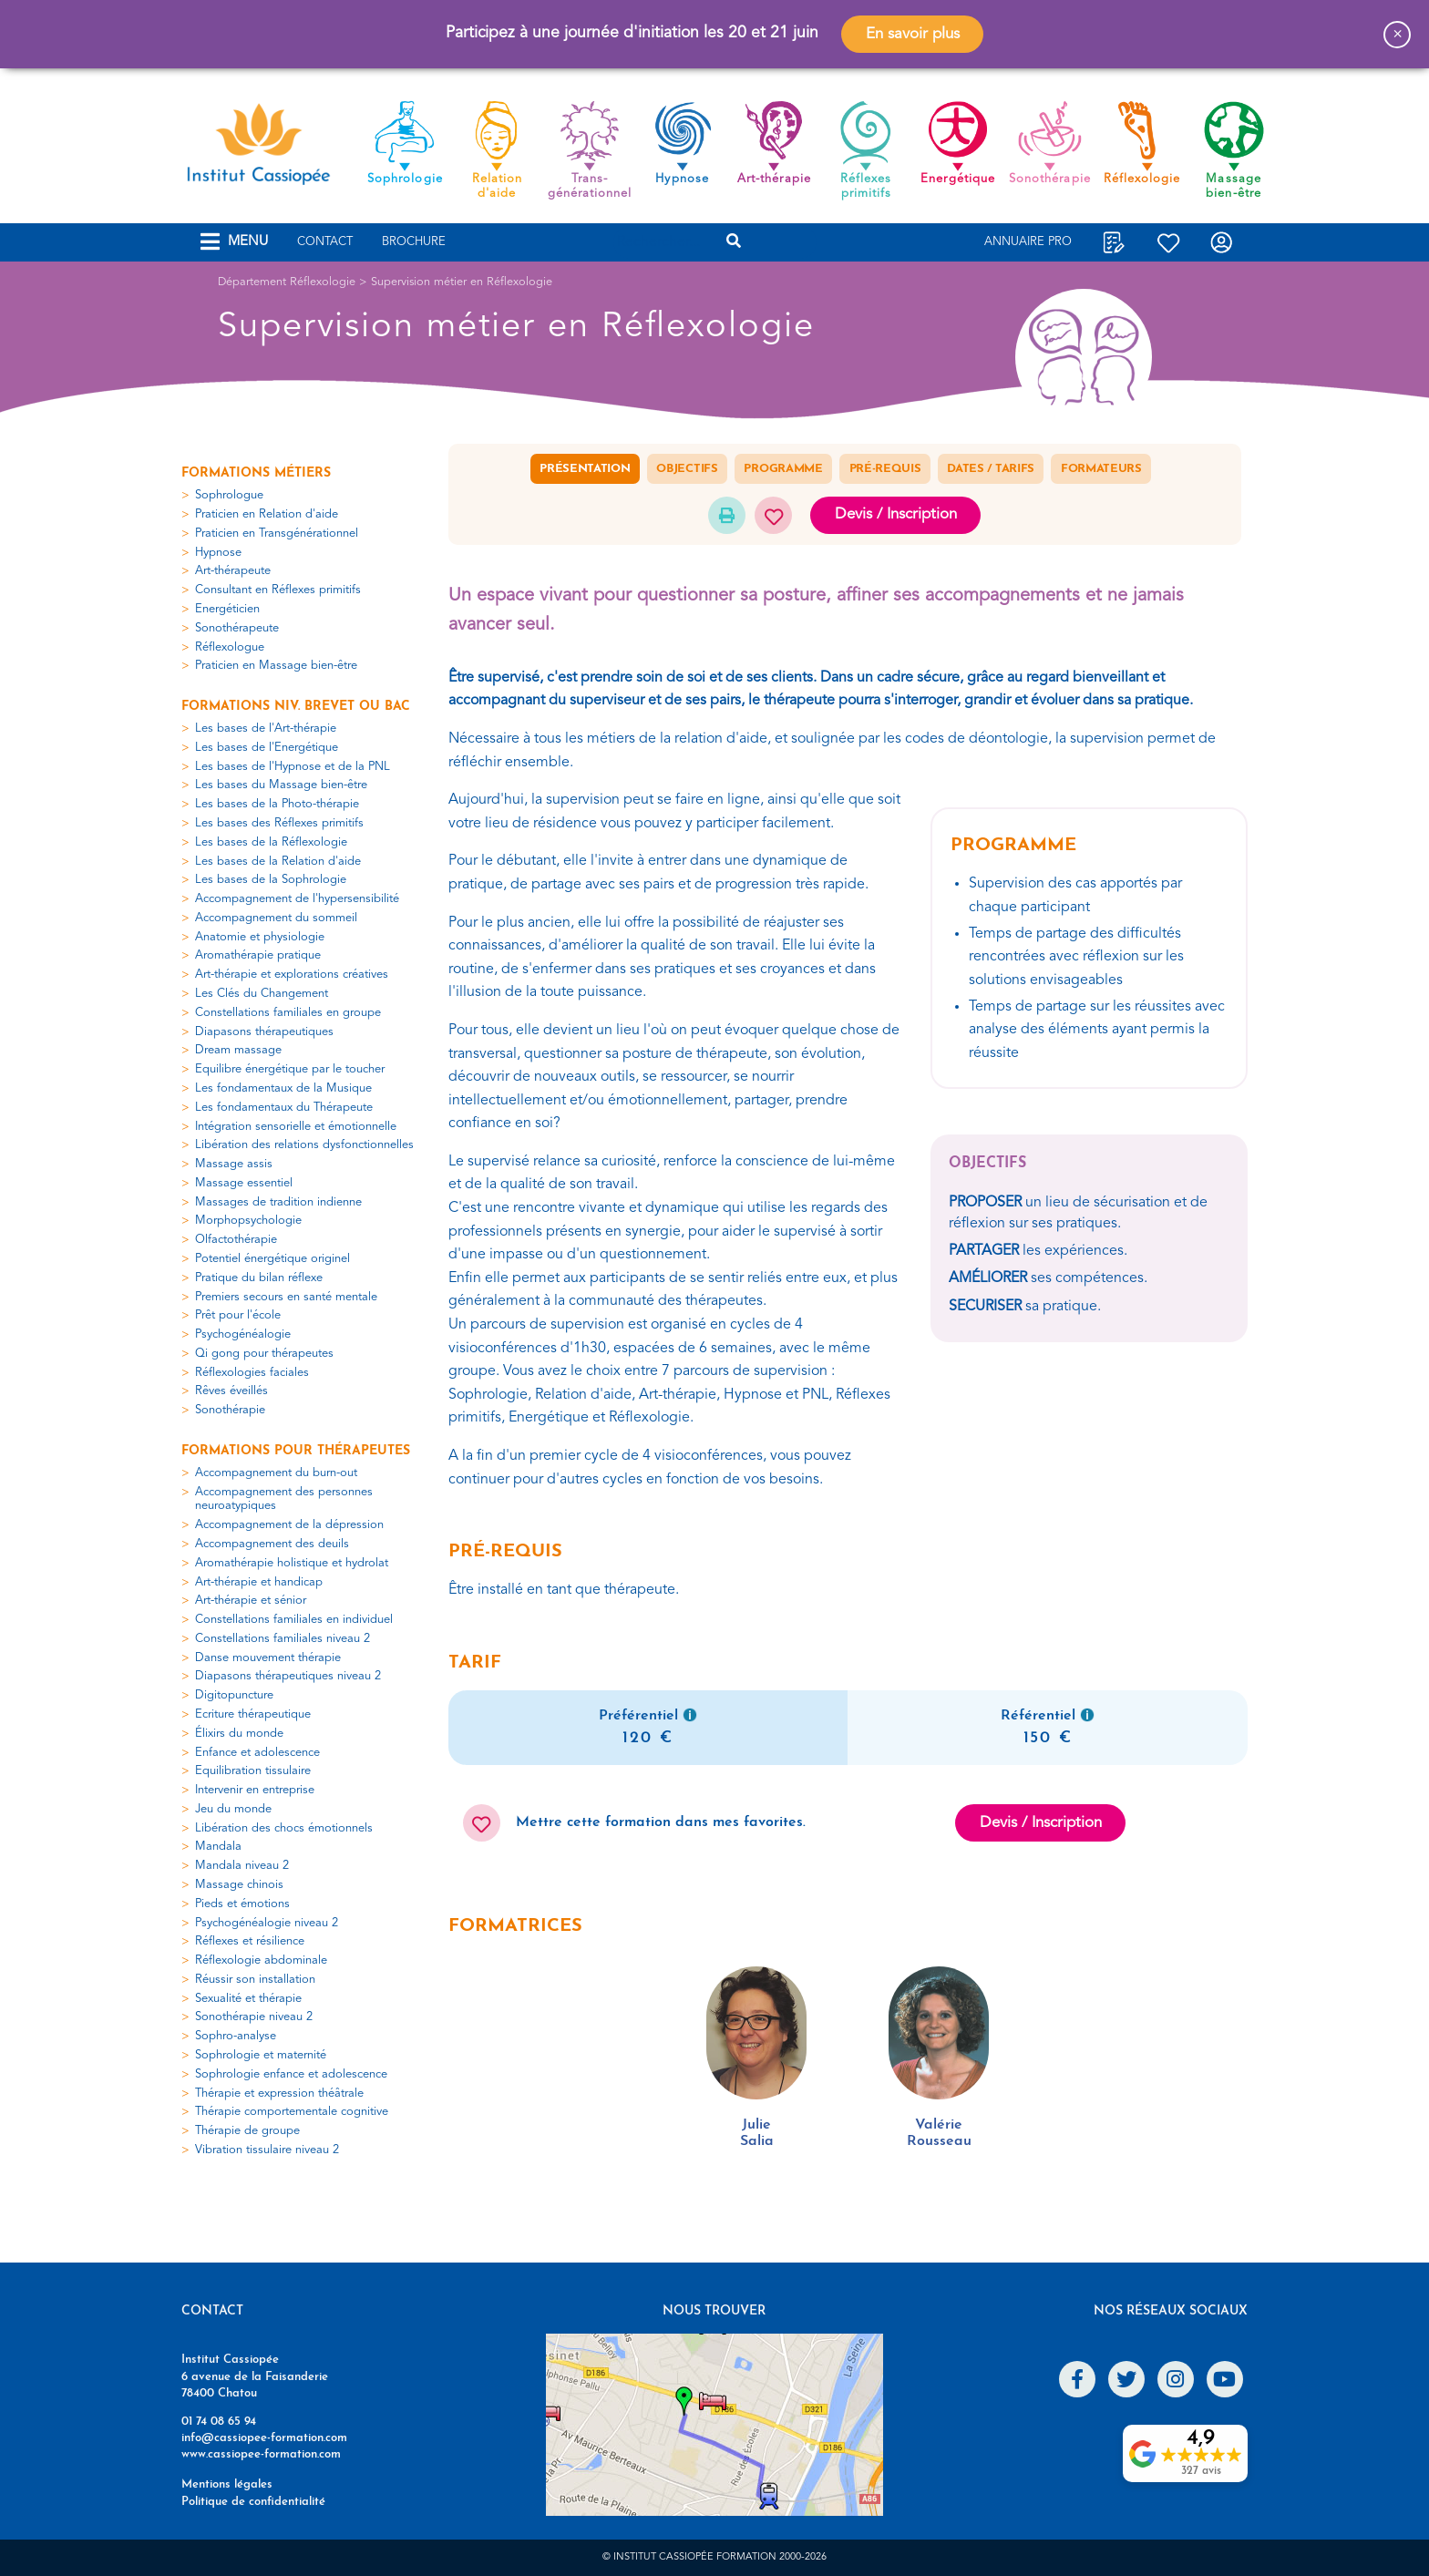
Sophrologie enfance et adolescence (291, 2074)
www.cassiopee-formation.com (261, 2454)
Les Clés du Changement (261, 994)
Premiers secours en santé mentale (286, 1297)
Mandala (218, 1846)
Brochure (414, 242)
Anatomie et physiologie (259, 937)
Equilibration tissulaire (253, 1771)
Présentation (585, 469)
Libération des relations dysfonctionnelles (304, 1145)
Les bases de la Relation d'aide (278, 861)
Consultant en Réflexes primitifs (278, 590)
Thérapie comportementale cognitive (291, 2112)
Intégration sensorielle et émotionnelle (295, 1127)
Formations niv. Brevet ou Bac (295, 706)
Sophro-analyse (235, 2036)
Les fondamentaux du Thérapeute (284, 1108)
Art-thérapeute (233, 571)
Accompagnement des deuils (272, 1544)
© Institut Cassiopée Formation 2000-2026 (714, 2557)
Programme (783, 469)
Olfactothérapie (236, 1240)
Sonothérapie (230, 1410)
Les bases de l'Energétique (266, 748)
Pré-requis (885, 469)
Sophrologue (229, 495)
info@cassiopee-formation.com (264, 2438)
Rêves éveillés (231, 1391)
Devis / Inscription (896, 514)
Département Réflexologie (286, 282)
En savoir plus (913, 34)
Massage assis (233, 1164)
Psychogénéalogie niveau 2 (266, 1923)
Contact (325, 242)
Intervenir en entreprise (254, 1790)
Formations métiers (256, 473)
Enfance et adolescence (257, 1753)
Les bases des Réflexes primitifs (279, 823)
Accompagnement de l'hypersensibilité (297, 899)
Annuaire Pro (1028, 242)
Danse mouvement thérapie (268, 1658)
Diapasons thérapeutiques (264, 1032)
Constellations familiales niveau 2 (282, 1639)
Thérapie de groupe (247, 2131)
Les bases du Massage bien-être (281, 785)
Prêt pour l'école (238, 1315)
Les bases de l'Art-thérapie (265, 728)
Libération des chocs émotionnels (284, 1828)
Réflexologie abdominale (261, 1960)
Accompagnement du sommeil (276, 918)
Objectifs (686, 469)
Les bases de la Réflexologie (271, 842)
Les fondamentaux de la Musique (283, 1088)
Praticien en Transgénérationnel (276, 533)
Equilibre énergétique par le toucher (290, 1069)
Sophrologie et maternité (260, 2055)
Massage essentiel (244, 1183)
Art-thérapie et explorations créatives (291, 974)
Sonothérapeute (237, 628)
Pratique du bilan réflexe (259, 1278)
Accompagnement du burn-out (276, 1473)
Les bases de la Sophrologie (270, 880)
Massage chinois (239, 1885)
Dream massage (238, 1050)
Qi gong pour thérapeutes (264, 1354)
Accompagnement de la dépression (289, 1525)
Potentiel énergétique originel (272, 1259)
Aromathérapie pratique (258, 955)
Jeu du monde (233, 1809)
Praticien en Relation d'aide (266, 514)
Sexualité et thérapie (248, 1999)
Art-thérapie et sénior (250, 1600)
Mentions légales (226, 2484)
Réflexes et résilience (249, 1941)
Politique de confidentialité (253, 2502)
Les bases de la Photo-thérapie (277, 804)
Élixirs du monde (239, 1734)
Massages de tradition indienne (278, 1202)
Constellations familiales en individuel (294, 1620)
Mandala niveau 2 (242, 1866)
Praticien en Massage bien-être (276, 666)
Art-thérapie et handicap (259, 1582)
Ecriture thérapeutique (253, 1714)
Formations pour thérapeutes (295, 1451)
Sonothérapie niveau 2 (254, 2017)
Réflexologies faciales (252, 1373)
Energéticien (227, 609)
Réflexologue (229, 647)
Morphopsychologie (248, 1220)
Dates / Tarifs (990, 469)
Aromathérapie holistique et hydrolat (291, 1563)
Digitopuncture (234, 1695)
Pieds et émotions (242, 1904)
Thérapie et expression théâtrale (279, 2093)
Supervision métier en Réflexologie (461, 282)
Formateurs (1101, 469)
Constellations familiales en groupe (288, 1013)
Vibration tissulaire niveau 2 (267, 2150)
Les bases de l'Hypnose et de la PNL (292, 767)
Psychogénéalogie (243, 1334)
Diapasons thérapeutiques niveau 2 (288, 1676)
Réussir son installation (255, 1980)
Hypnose (218, 553)
